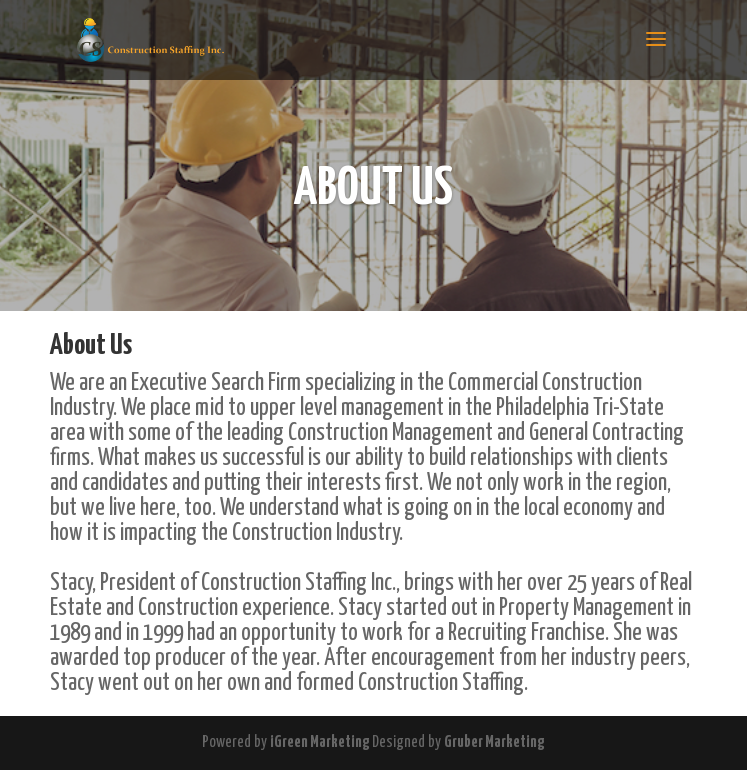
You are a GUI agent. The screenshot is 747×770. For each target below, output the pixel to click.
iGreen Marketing (321, 742)
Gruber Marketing (494, 742)
